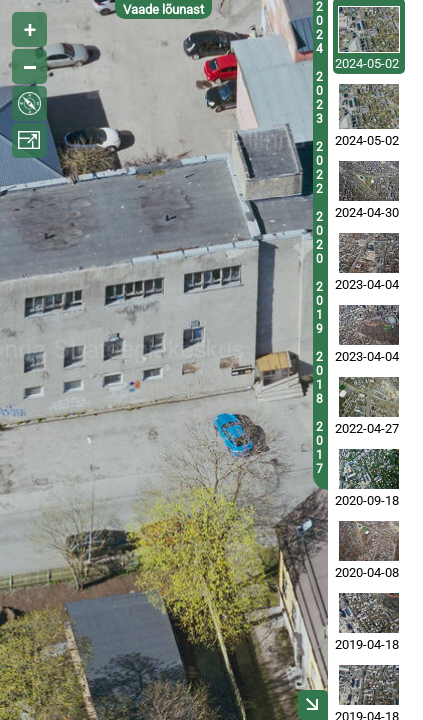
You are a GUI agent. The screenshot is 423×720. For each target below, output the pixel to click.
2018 (319, 378)
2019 (319, 308)
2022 (319, 168)
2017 (319, 448)
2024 (319, 28)
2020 (319, 238)
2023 (319, 98)
